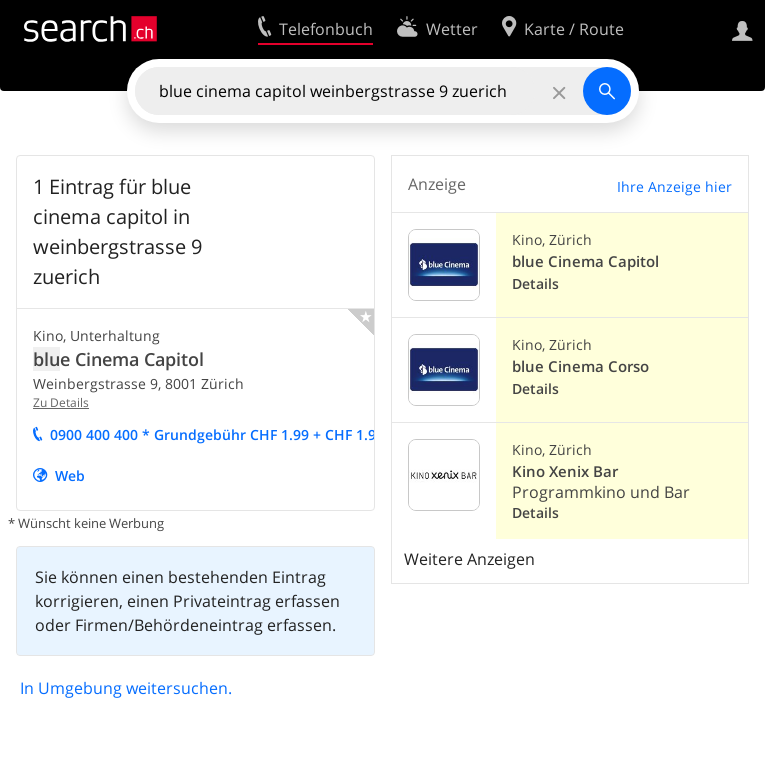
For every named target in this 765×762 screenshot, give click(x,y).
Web (70, 475)
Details (535, 283)
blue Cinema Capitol (585, 261)
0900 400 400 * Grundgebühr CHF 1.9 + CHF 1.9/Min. (234, 434)
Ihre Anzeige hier (674, 186)
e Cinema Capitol (118, 359)
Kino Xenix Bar (565, 471)
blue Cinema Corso (580, 366)
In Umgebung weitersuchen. (126, 688)
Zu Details (61, 402)
